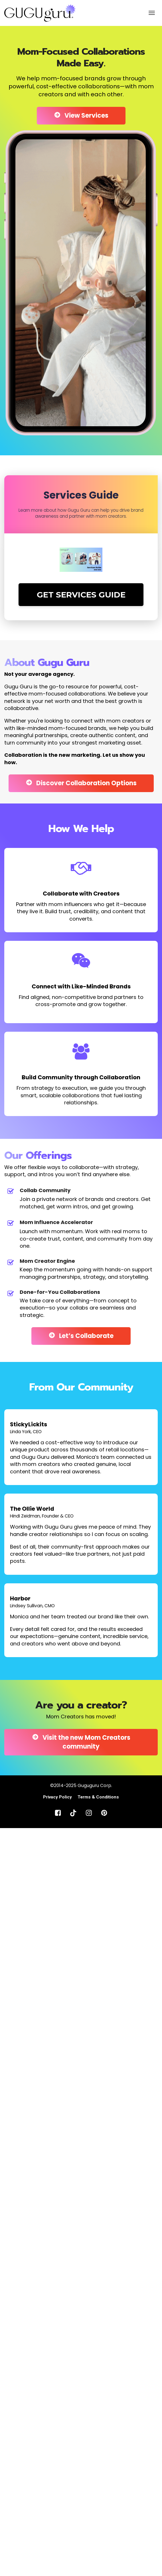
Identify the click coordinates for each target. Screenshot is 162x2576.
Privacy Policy (57, 1797)
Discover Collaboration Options (81, 783)
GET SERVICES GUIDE (81, 594)
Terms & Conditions (98, 1797)
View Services (81, 115)
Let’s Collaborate (81, 1335)
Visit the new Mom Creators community (81, 1742)
